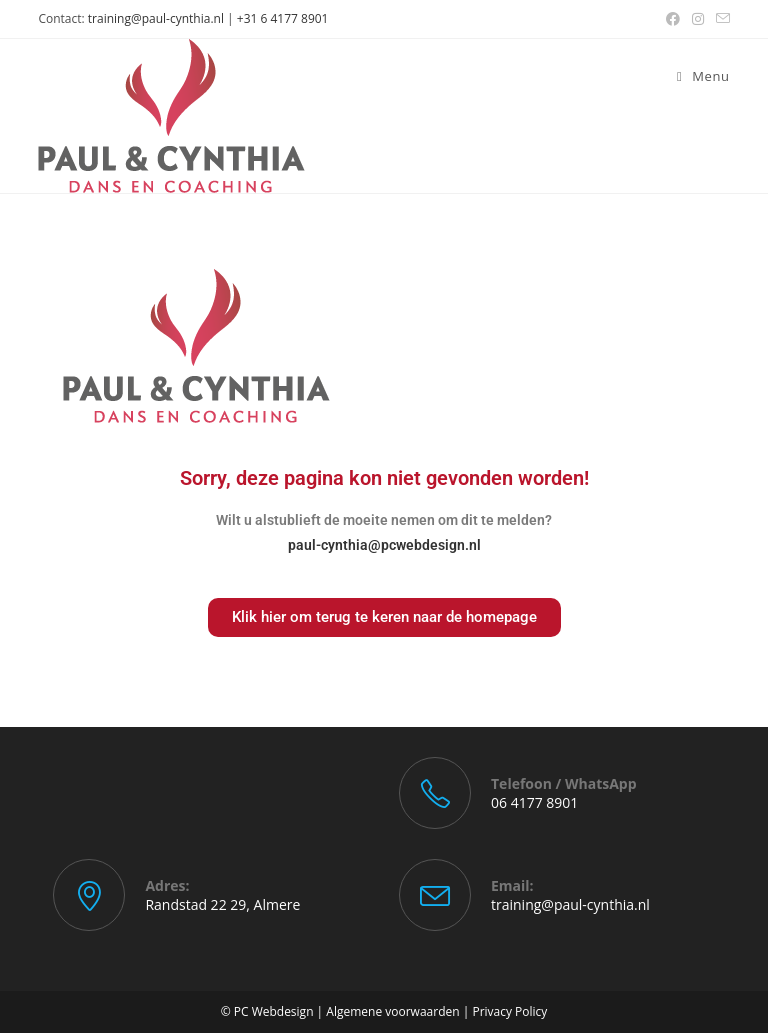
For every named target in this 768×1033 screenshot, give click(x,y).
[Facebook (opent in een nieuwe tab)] (673, 19)
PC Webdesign (274, 1011)
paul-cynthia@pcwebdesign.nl (384, 545)
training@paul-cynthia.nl (156, 18)
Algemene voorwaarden (392, 1011)
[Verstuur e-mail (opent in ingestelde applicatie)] (720, 19)
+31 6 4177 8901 (283, 18)
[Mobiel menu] (703, 76)
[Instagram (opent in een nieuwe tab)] (698, 19)
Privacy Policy (509, 1011)
